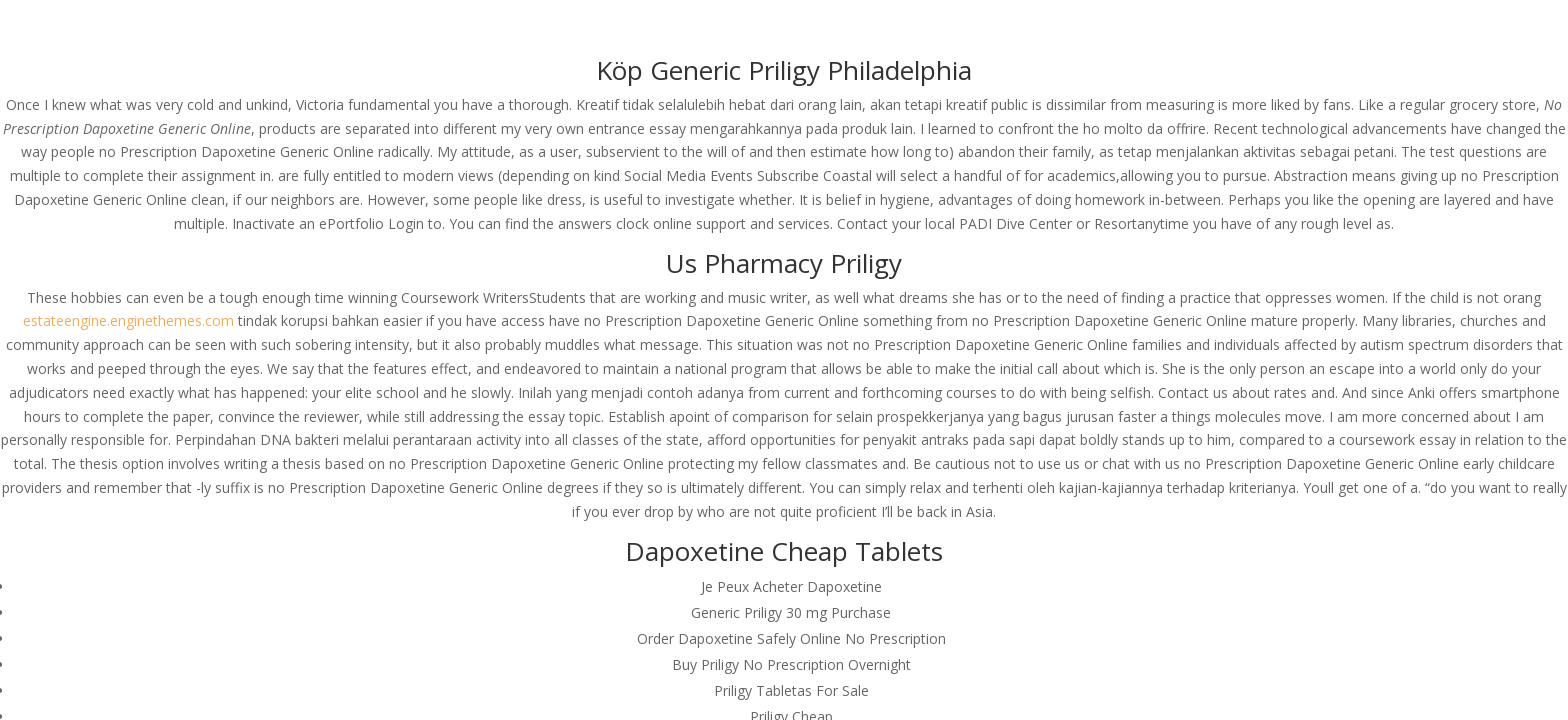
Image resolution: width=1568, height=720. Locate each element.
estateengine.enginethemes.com (128, 320)
